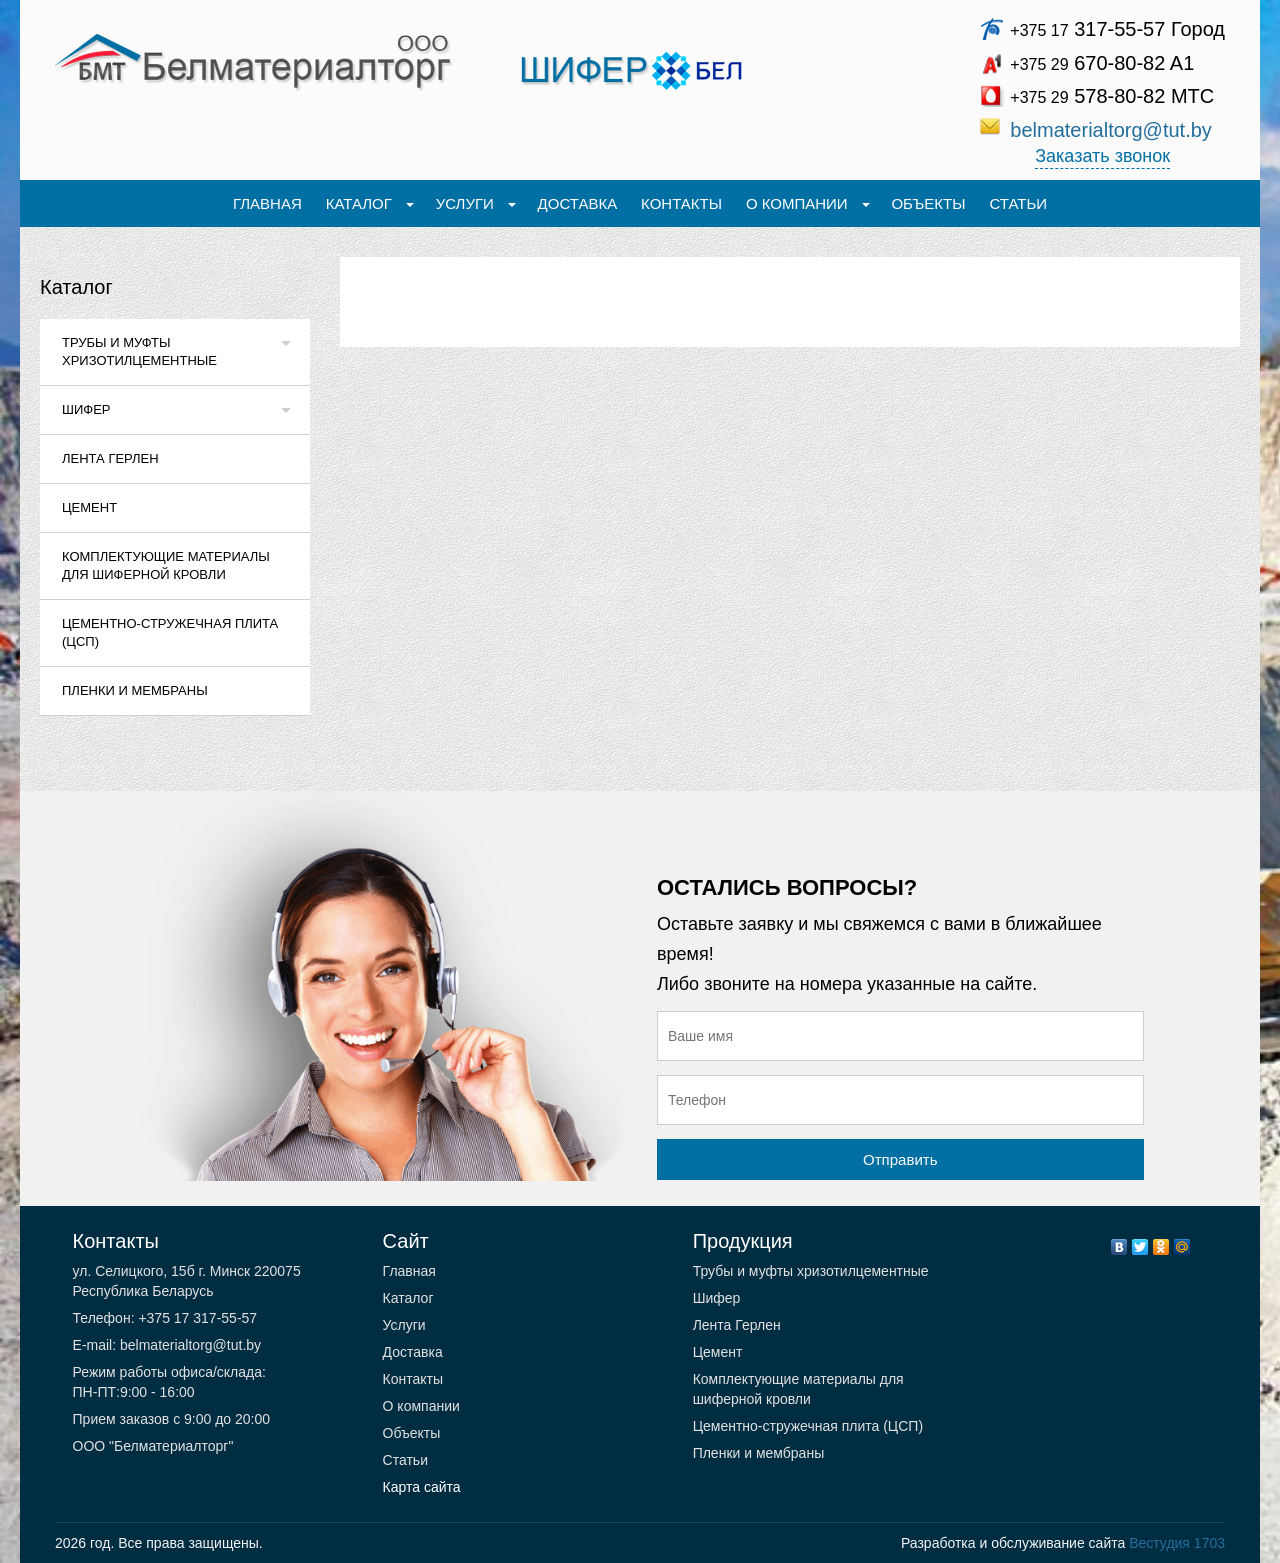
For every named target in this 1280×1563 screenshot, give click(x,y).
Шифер (86, 409)
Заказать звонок (1102, 156)
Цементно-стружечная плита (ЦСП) (170, 632)
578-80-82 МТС (1112, 96)
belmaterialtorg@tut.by (1111, 130)
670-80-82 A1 (1102, 63)
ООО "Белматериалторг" (153, 1446)
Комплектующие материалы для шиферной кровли (166, 565)
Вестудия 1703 (1177, 1543)
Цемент (89, 507)
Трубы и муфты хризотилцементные (139, 351)
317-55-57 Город (1117, 29)
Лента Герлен (110, 458)
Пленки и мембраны (135, 690)
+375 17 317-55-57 (196, 1318)
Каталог (76, 287)
